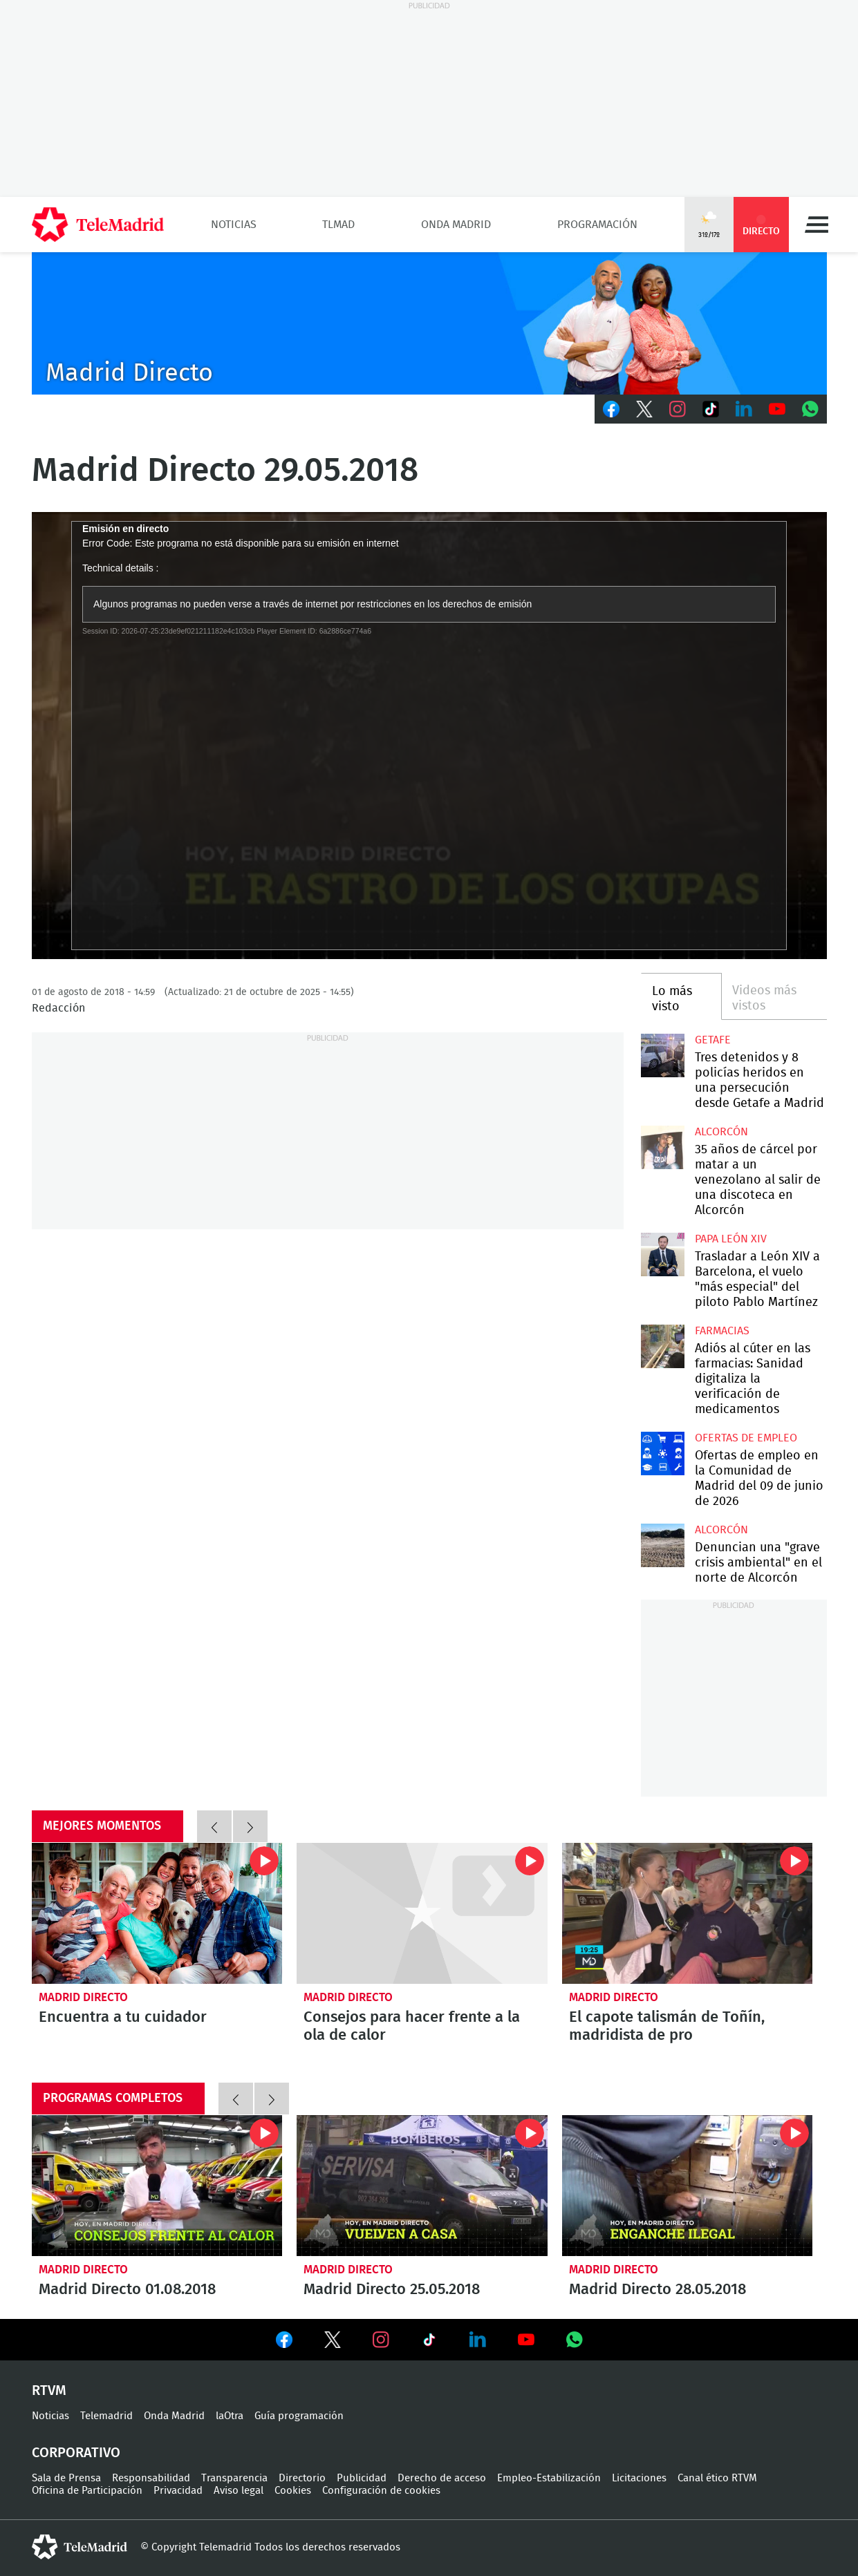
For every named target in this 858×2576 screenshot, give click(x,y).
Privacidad (178, 2490)
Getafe (713, 1039)
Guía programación (299, 2416)
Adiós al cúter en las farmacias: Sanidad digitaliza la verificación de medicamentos (662, 1346)
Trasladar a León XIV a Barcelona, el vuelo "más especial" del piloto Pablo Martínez (662, 1254)
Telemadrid (106, 2416)
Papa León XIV (731, 1238)
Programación (597, 224)
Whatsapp (810, 409)
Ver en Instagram (381, 2340)
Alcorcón (721, 1131)
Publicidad (361, 2478)
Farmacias (722, 1330)
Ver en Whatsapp (574, 2340)
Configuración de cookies (381, 2490)
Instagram (677, 409)
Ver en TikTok (429, 2342)
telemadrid (79, 2547)
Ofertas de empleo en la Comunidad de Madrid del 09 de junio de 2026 (662, 1453)
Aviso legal (238, 2490)
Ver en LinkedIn (478, 2340)
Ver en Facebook (284, 2342)
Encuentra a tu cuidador (157, 1913)
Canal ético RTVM (717, 2478)
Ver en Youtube (526, 2340)
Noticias (234, 224)
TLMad (338, 224)
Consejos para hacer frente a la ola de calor (422, 1913)
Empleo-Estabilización (549, 2478)
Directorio (302, 2478)
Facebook (611, 409)
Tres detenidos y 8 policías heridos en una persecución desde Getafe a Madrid (662, 1055)
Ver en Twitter (332, 2342)
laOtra (229, 2416)
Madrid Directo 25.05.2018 (422, 2185)
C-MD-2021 (429, 323)
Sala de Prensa (66, 2478)
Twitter (644, 409)
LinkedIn (744, 409)
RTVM (49, 2391)
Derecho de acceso (442, 2478)
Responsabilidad (151, 2478)
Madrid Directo (83, 1997)
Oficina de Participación (87, 2490)
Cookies (292, 2490)
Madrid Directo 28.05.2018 (687, 2185)
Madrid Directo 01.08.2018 (157, 2185)
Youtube (777, 409)
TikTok (710, 409)
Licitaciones (639, 2478)
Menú (816, 224)
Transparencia (234, 2478)
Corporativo (76, 2453)
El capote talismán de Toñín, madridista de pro (687, 1913)
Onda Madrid (456, 224)
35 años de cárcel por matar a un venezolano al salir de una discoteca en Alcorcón (662, 1147)
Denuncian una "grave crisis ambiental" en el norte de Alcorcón (662, 1545)
